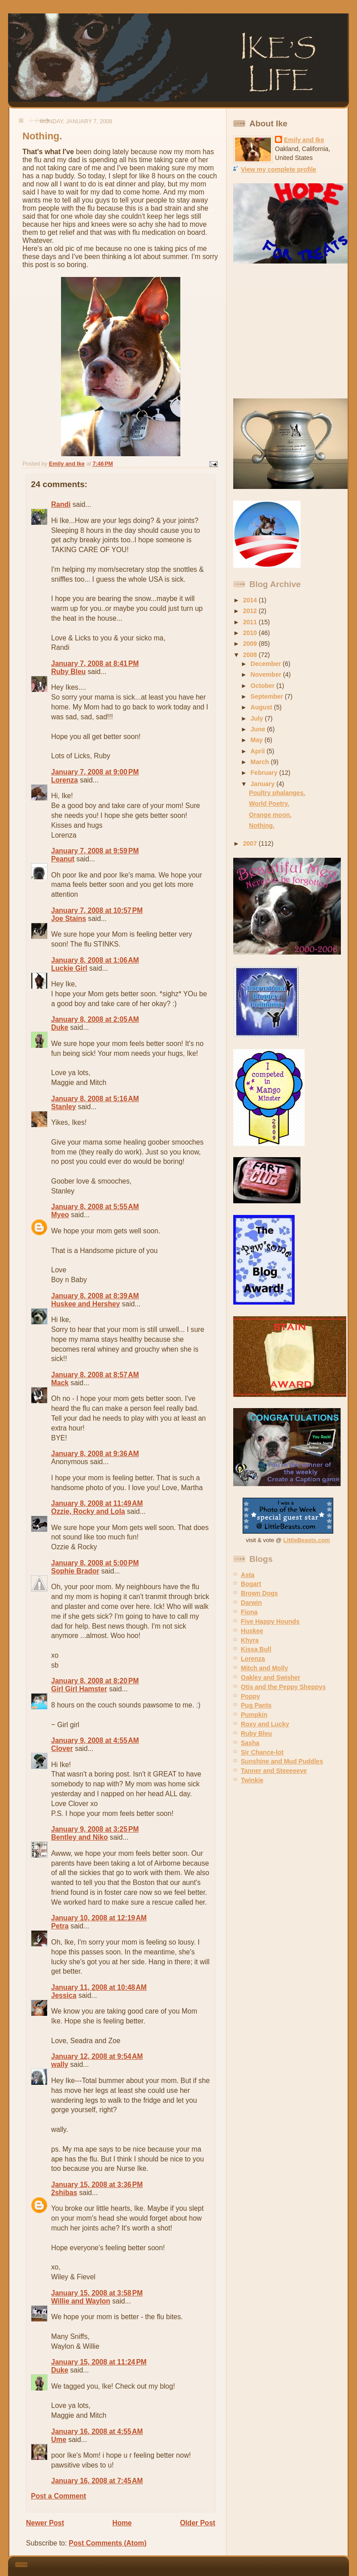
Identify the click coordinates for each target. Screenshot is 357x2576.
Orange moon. (270, 814)
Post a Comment (58, 2496)
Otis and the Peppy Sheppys (283, 1686)
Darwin (251, 1602)
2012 (251, 610)
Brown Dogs (259, 1593)
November (267, 674)
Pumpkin (254, 1714)
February (265, 772)
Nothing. (261, 825)
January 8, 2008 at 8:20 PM (95, 1681)
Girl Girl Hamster (79, 1689)
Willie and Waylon (80, 2301)
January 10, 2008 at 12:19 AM (99, 1918)
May (258, 739)
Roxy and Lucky (265, 1724)
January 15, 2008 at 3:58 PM (97, 2293)
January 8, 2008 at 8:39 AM (95, 1296)
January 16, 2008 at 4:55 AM (97, 2431)
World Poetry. (269, 803)
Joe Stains (68, 918)
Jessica (63, 1995)
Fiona (249, 1612)
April (259, 751)
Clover (62, 1748)
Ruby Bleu (68, 671)
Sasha (250, 1742)
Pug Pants (256, 1705)
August (262, 707)
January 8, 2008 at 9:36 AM (95, 1453)
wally (59, 2064)
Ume (58, 2439)
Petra (60, 1926)
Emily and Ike (304, 139)
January (264, 783)
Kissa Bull (256, 1649)
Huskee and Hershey (85, 1304)
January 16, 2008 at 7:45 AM (97, 2481)
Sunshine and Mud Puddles (282, 1761)
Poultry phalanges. (277, 792)
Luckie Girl (69, 968)
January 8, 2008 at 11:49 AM (97, 1503)
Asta (247, 1574)
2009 (251, 643)
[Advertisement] (289, 331)
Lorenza (64, 780)
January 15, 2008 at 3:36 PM (97, 2184)
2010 (251, 632)
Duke (59, 1027)
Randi (60, 504)
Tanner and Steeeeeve (274, 1770)
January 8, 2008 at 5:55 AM (95, 1206)
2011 (251, 622)
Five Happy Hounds (270, 1621)
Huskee (252, 1630)
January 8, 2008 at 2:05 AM (95, 1019)
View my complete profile (278, 169)
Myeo (60, 1215)
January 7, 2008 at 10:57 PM (97, 910)
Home (121, 2523)
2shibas (64, 2192)
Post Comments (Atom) (107, 2543)
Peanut (62, 859)
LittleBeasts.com (306, 1540)
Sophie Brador (75, 1571)
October (264, 685)
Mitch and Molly (264, 1668)
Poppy (250, 1696)
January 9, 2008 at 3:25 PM (95, 1829)
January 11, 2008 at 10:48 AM (99, 1987)
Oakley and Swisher (270, 1677)
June (259, 729)
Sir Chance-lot (262, 1752)
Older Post (197, 2523)
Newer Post (45, 2523)
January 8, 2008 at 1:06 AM (95, 960)
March (261, 761)
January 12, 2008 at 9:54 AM (97, 2056)
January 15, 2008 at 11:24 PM (99, 2362)
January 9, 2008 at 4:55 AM (95, 1740)
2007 (251, 843)
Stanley (63, 1107)
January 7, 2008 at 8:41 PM (95, 663)
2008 (251, 654)
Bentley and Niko (79, 1837)
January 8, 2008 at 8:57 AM (95, 1375)
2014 (251, 600)
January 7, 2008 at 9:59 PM (95, 851)
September (268, 696)
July (258, 718)
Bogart (251, 1583)
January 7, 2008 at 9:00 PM (95, 772)
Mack (60, 1383)
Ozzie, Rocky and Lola (88, 1511)
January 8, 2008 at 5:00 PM (95, 1563)
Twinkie (252, 1780)
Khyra (250, 1640)
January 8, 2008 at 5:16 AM (95, 1098)
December (267, 663)
